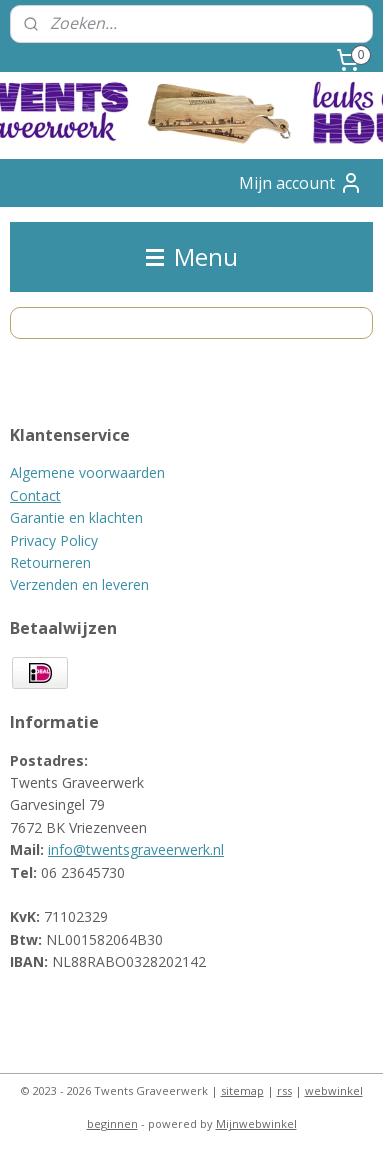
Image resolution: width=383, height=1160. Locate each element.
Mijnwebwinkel (256, 1123)
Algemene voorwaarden (87, 472)
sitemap (242, 1090)
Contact (35, 495)
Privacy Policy (54, 540)
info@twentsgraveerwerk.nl (136, 849)
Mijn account (301, 183)
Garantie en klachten (76, 517)
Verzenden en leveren (79, 584)
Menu (192, 256)
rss (284, 1090)
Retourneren (50, 562)
